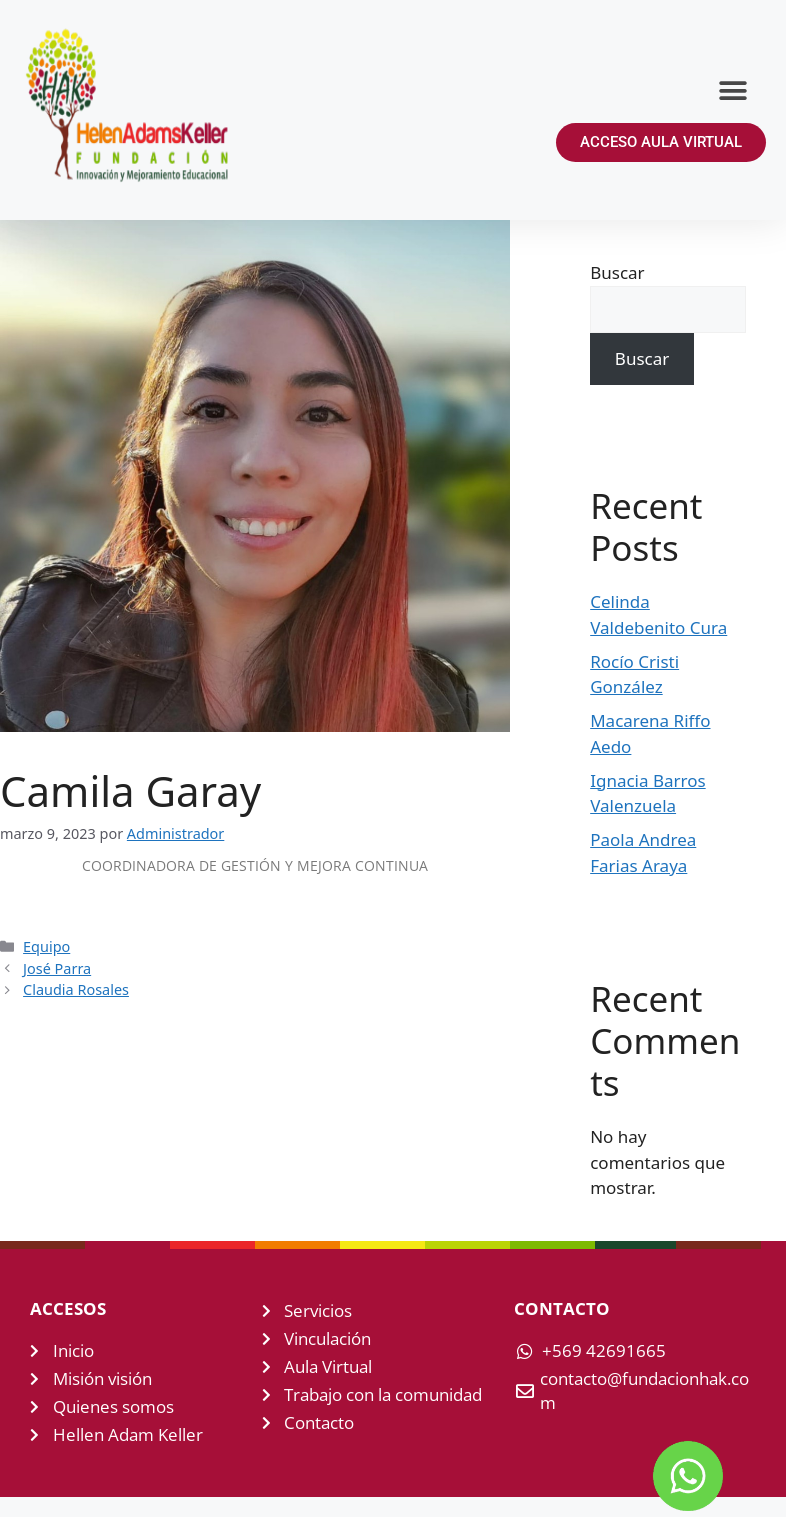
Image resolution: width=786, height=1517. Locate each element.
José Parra (57, 968)
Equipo (46, 946)
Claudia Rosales (76, 989)
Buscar (617, 272)
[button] (733, 90)
